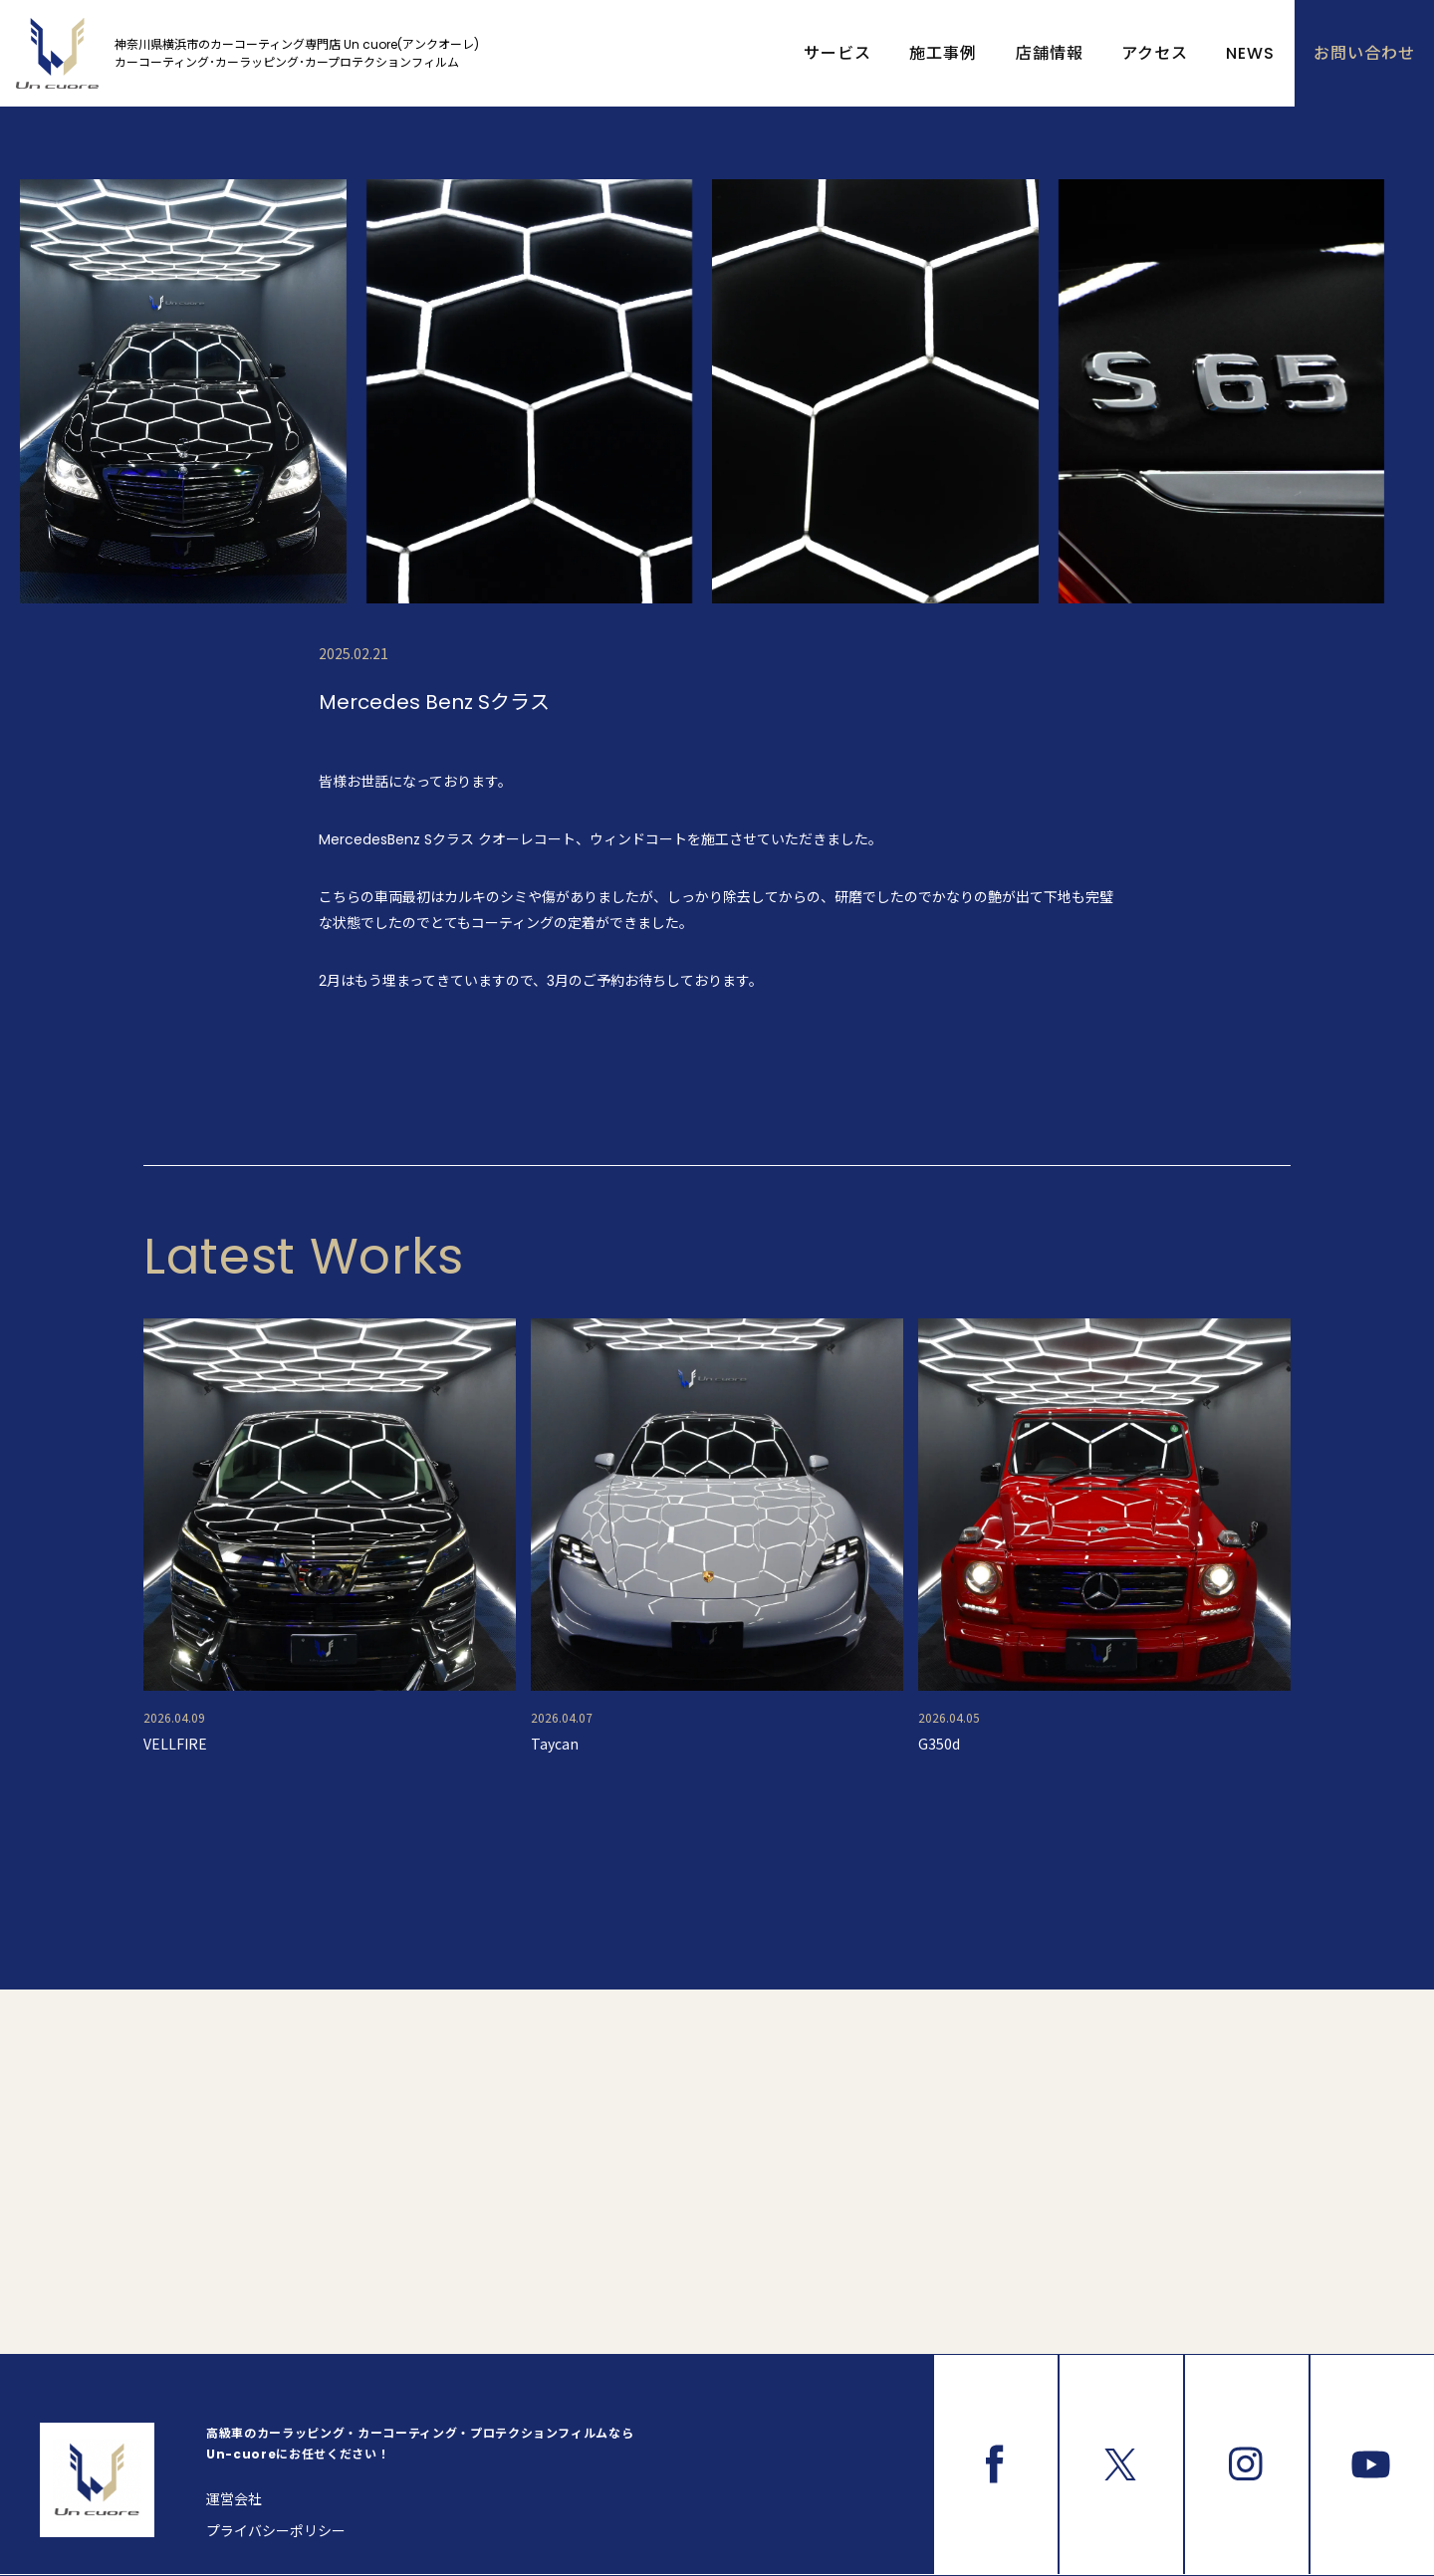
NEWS (1250, 53)
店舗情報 (1049, 53)
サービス (837, 53)
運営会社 (234, 2499)
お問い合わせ (1364, 53)
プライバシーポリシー (276, 2531)
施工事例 (943, 53)
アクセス (1154, 53)
